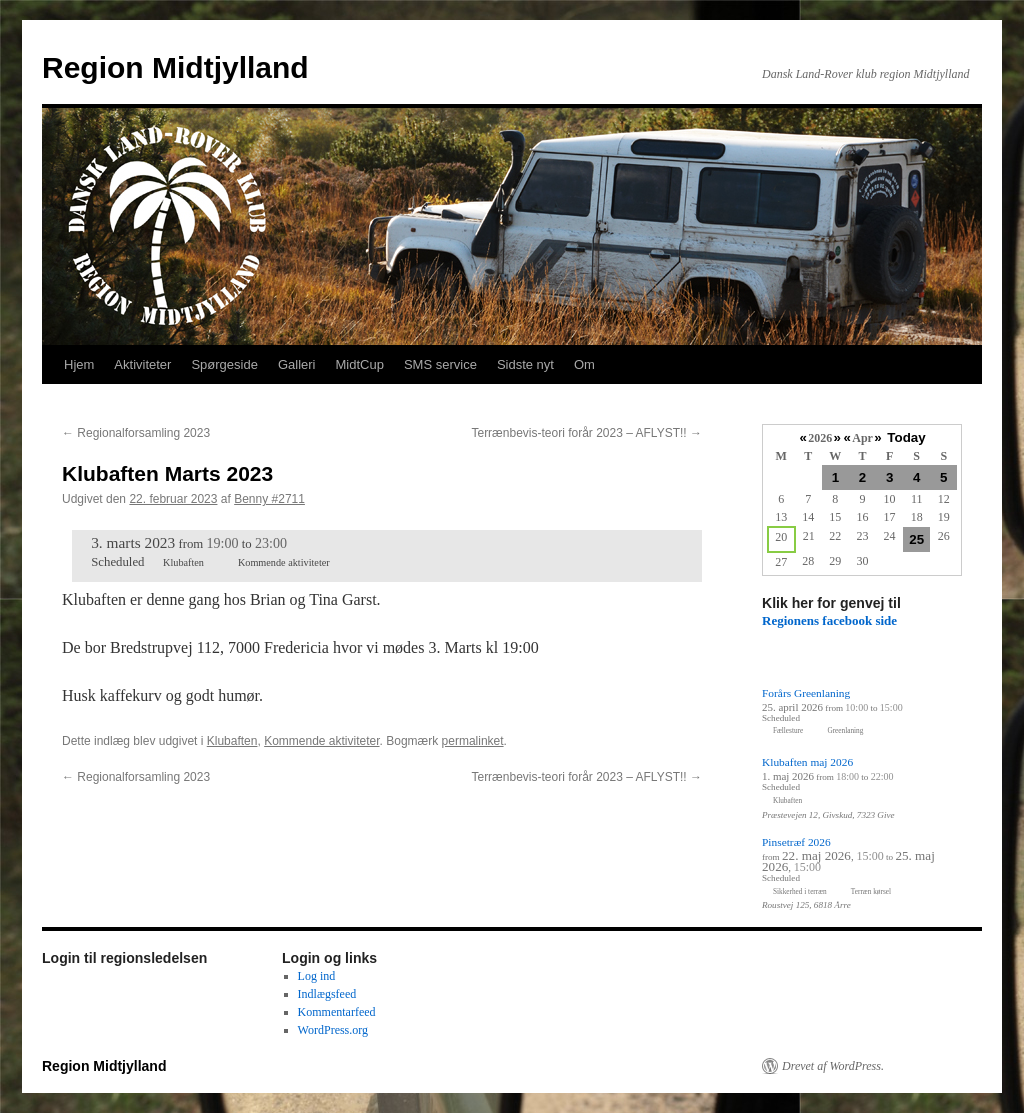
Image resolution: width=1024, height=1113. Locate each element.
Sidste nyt (525, 364)
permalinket (473, 741)
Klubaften (232, 741)
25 (916, 539)
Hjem (79, 364)
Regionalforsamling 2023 (136, 433)
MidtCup (359, 364)
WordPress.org (333, 1030)
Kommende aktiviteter (321, 741)
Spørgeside (224, 364)
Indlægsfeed (327, 994)
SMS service (440, 364)
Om (584, 364)
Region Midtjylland (175, 67)
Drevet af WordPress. (833, 1066)
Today (906, 437)
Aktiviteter (142, 364)
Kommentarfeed (337, 1012)
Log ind (317, 976)
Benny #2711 (269, 499)
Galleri (297, 364)
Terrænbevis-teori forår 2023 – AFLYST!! (586, 433)
